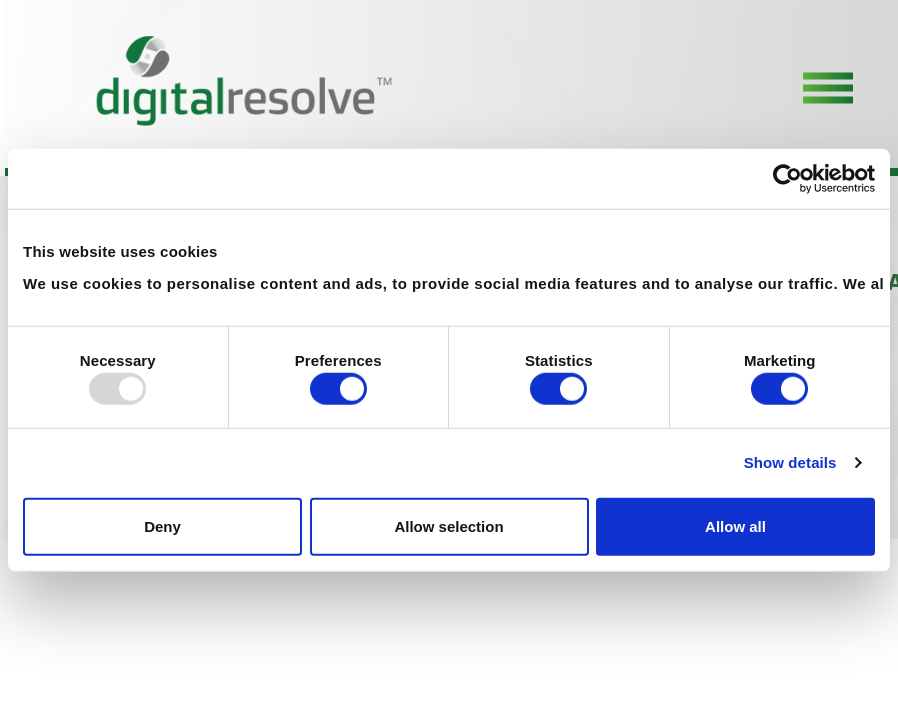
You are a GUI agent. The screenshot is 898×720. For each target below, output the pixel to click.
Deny (162, 525)
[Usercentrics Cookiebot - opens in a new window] (787, 179)
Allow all (735, 525)
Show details (790, 462)
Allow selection (448, 525)
